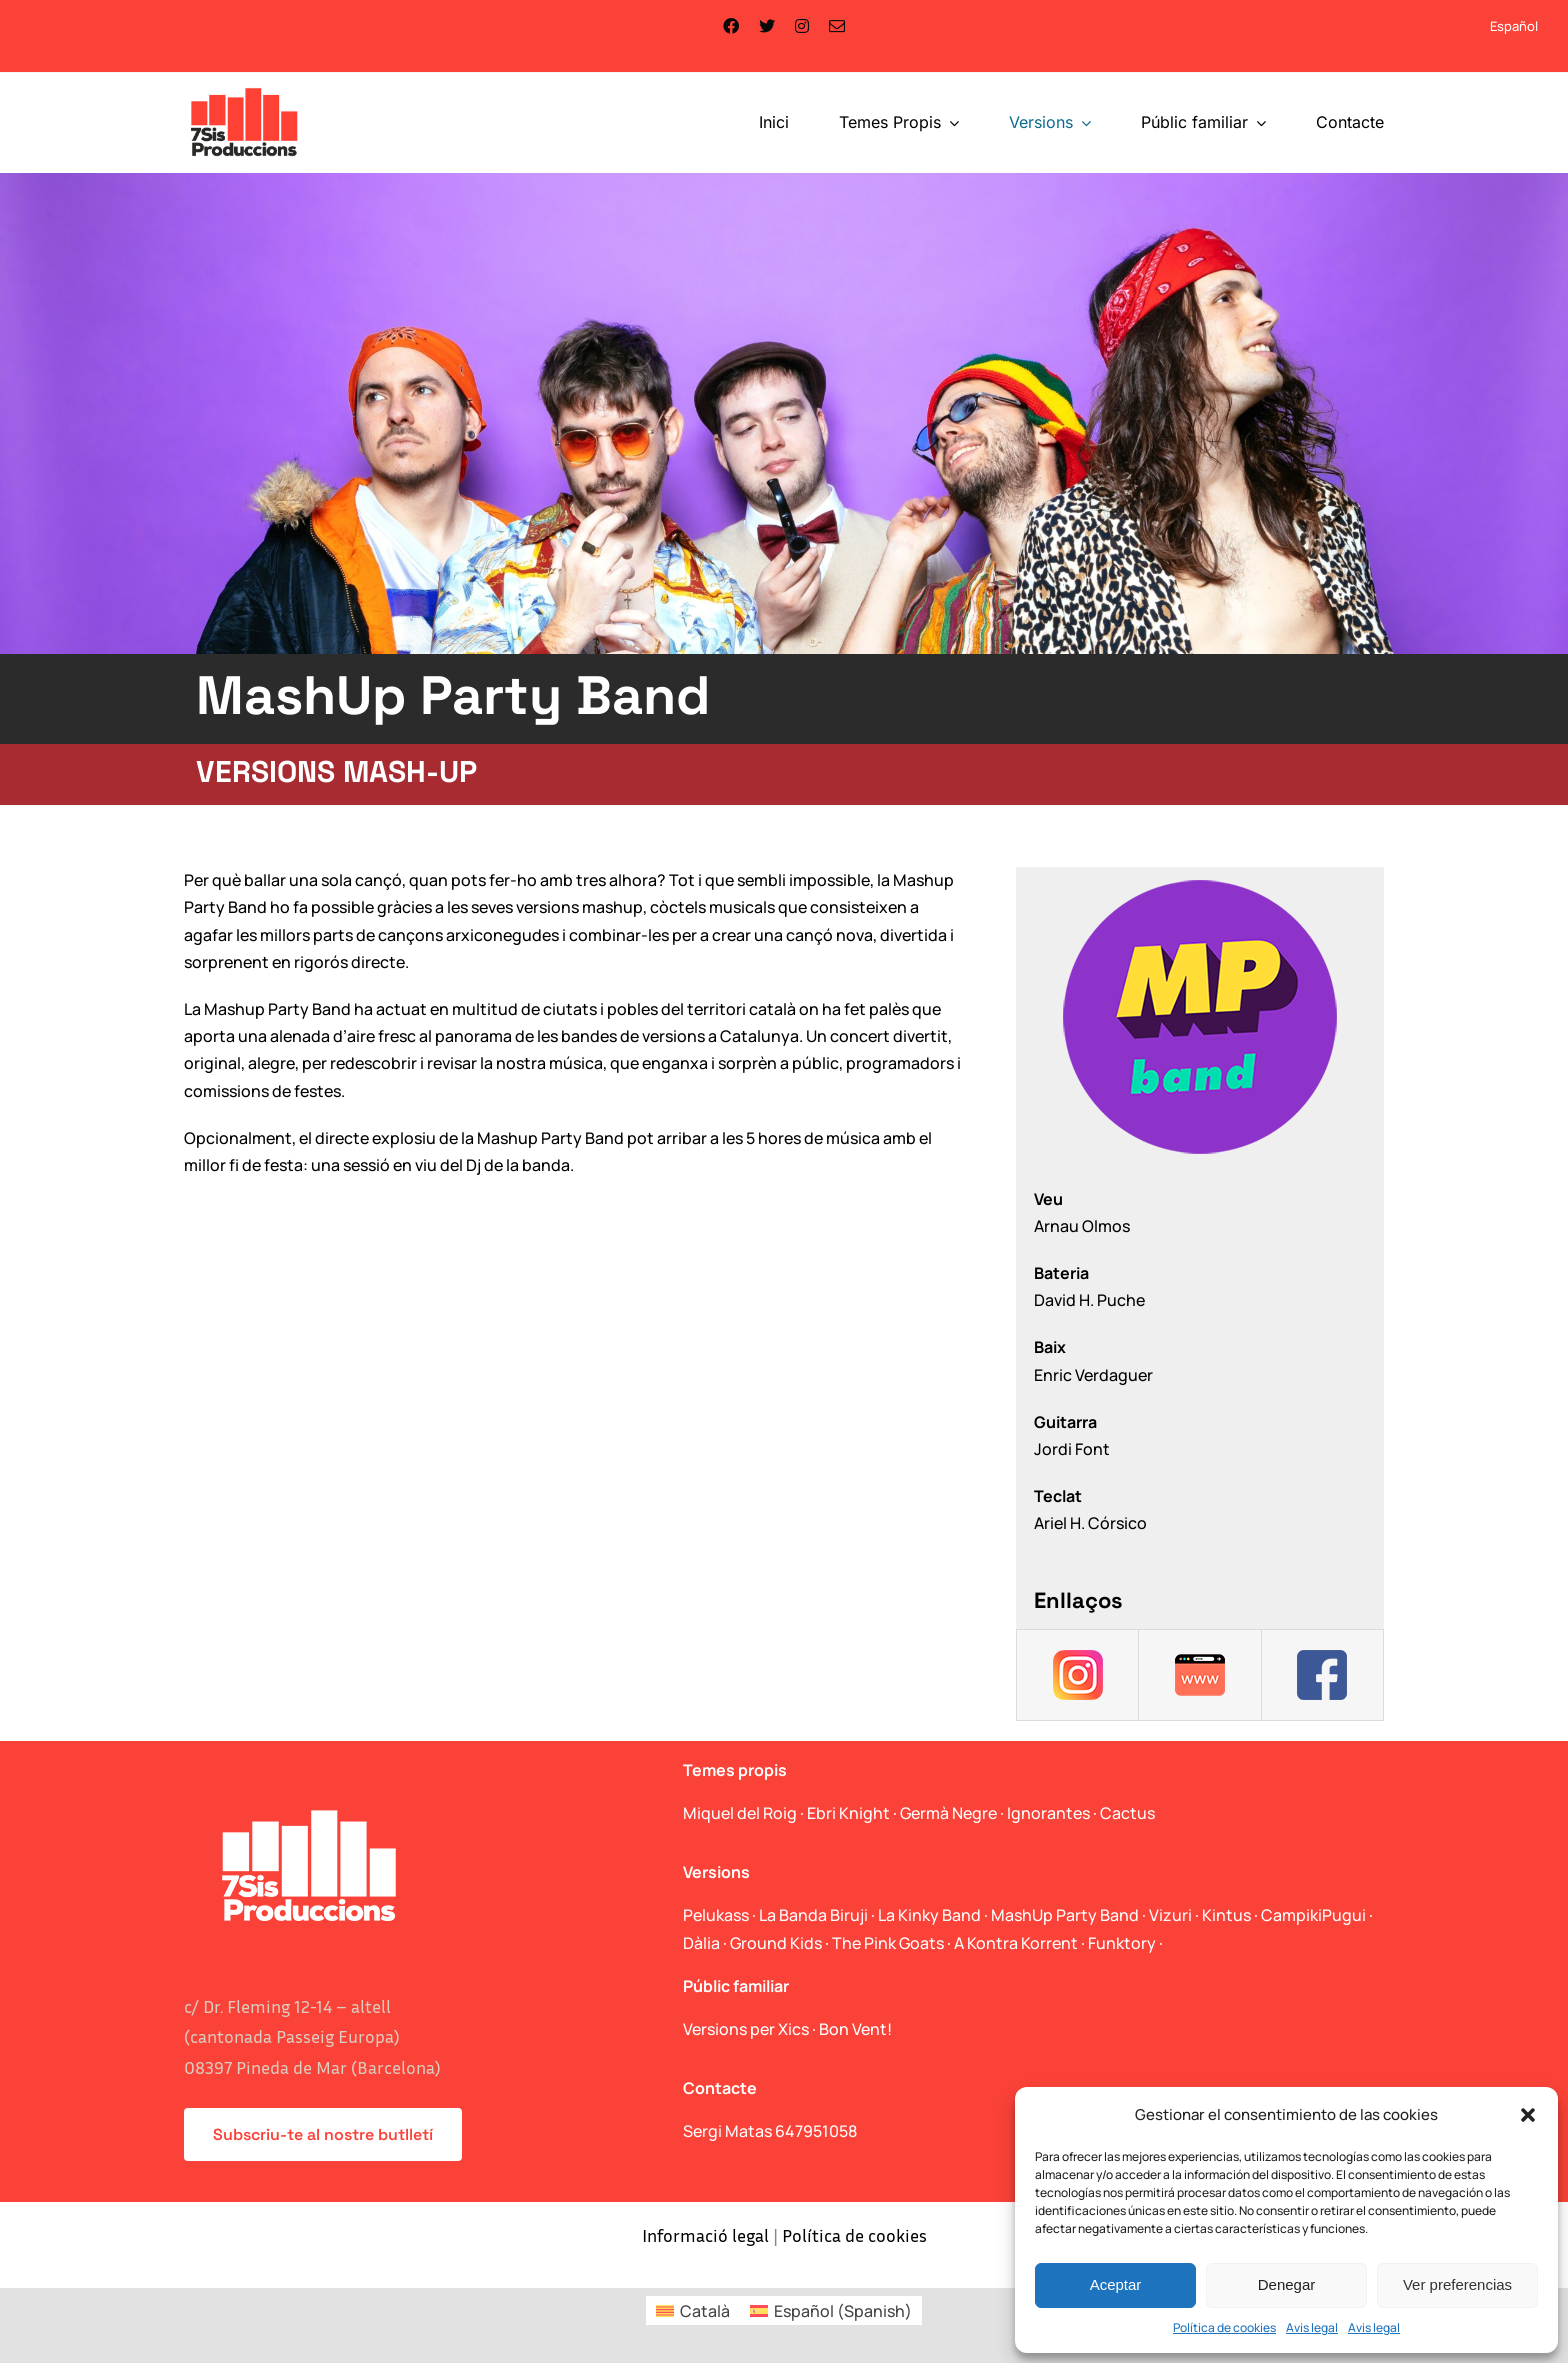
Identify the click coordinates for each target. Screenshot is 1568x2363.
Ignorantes (1048, 1813)
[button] (1528, 2115)
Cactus (1127, 1813)
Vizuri (1170, 1915)
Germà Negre (948, 1813)
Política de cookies (1224, 2327)
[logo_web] (244, 90)
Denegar (1287, 2284)
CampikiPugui (1313, 1915)
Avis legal (1312, 2327)
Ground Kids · (781, 1943)
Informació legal (705, 2235)
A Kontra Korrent (1016, 1943)
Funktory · (1125, 1943)
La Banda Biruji (813, 1915)
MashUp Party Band (1065, 1915)
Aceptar (1116, 2284)
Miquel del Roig (740, 1813)
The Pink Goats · (893, 1943)
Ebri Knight (848, 1813)
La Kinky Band (929, 1915)
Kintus (1226, 1915)
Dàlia (701, 1943)
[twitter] (767, 26)
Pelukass (716, 1915)
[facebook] (731, 26)
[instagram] (802, 26)
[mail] (837, 26)
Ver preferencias (1457, 2284)
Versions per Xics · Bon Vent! (787, 2029)
